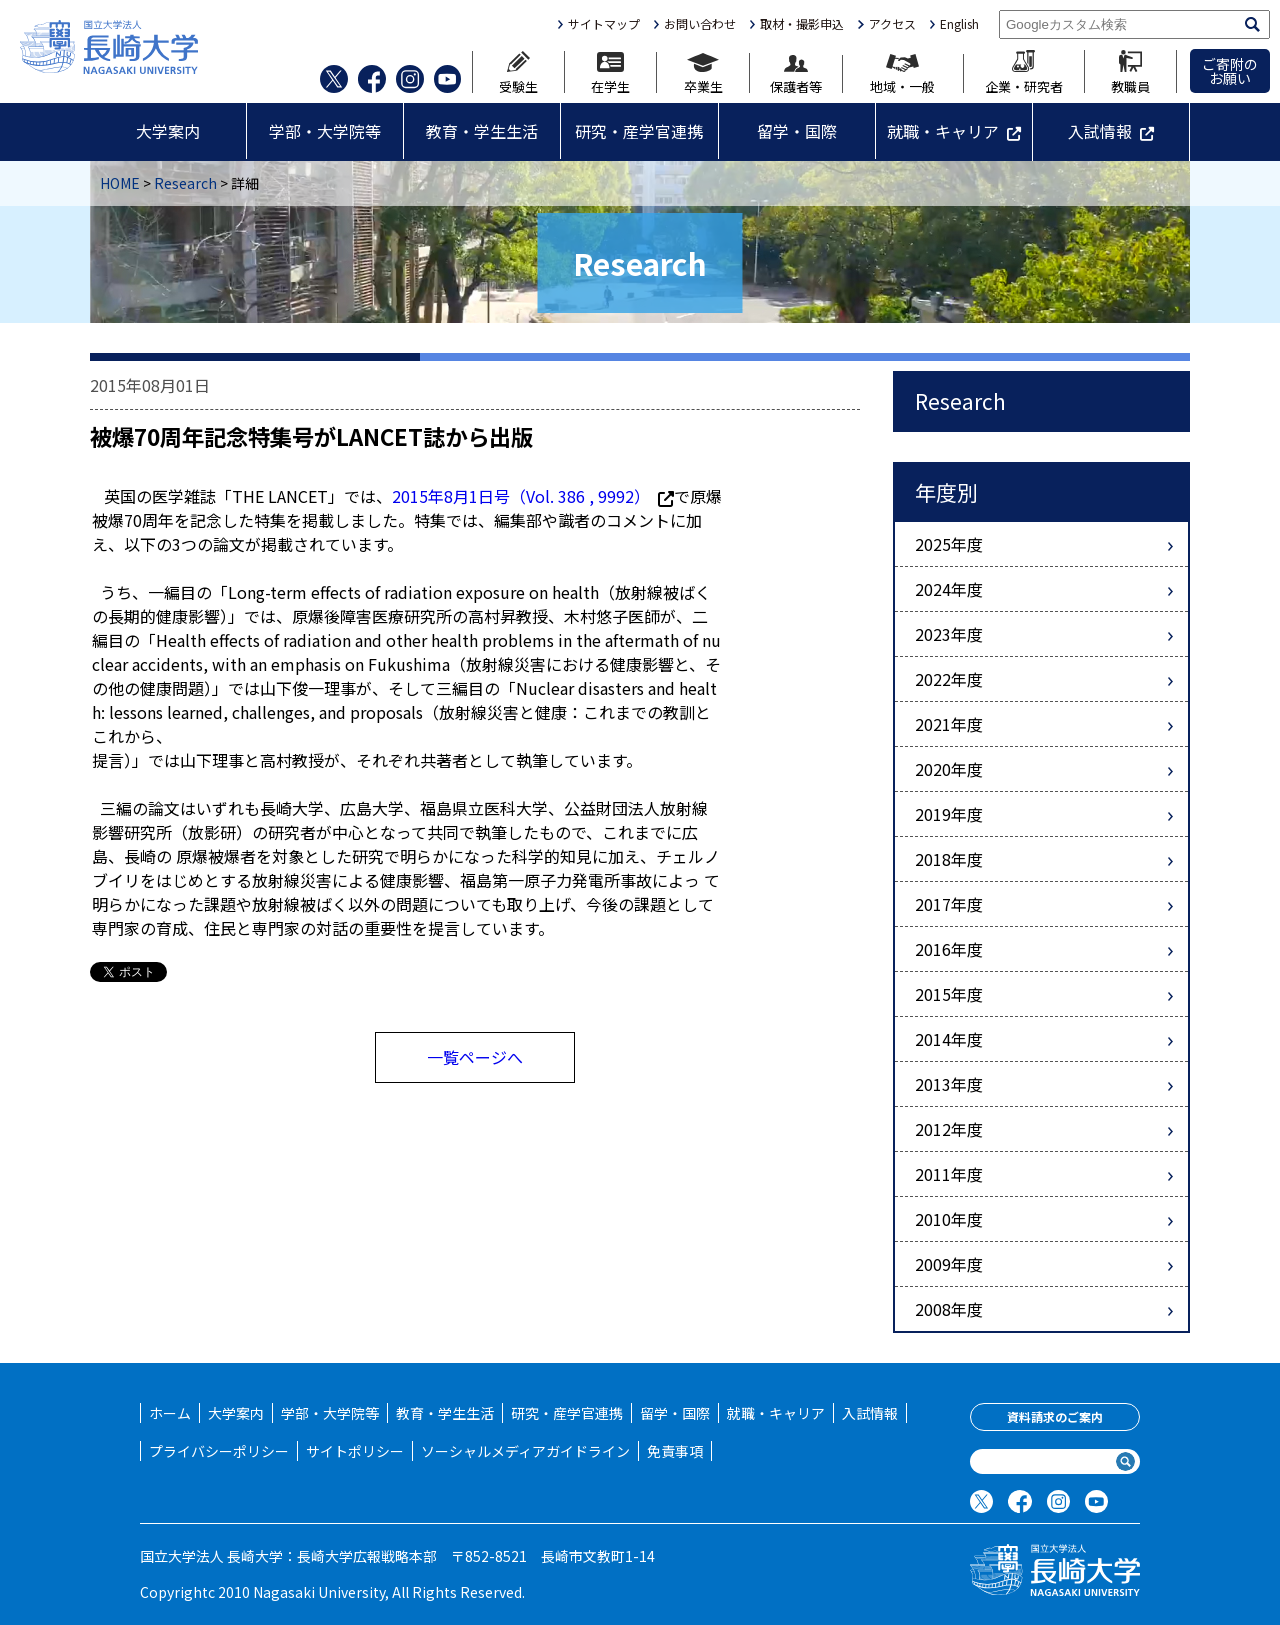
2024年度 (949, 589)
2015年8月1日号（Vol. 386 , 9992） (533, 496)
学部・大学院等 (325, 131)
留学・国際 (797, 131)
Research (185, 183)
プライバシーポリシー (219, 1451)
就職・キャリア (943, 131)
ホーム (170, 1413)
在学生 (610, 72)
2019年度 (949, 814)
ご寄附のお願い (1230, 71)
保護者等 (796, 74)
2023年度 (949, 634)
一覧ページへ (475, 1057)
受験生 (518, 72)
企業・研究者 (1024, 71)
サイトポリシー (355, 1451)
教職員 (1130, 71)
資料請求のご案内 (1055, 1416)
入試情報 (1100, 131)
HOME (120, 183)
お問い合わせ (700, 24)
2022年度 (949, 679)
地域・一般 (902, 73)
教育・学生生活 (482, 131)
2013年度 (949, 1084)
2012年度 (949, 1129)
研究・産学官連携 (639, 131)
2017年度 (949, 904)
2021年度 (949, 724)
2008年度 (949, 1309)
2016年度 (949, 949)
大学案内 (168, 131)
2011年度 (949, 1174)
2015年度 (949, 994)
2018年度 (949, 859)
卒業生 (703, 73)
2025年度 (949, 544)
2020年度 (949, 769)
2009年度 (949, 1264)
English (959, 24)
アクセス (892, 24)
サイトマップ (604, 24)
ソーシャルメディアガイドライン (525, 1451)
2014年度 (949, 1039)
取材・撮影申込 (802, 24)
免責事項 (675, 1451)
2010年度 (949, 1219)
